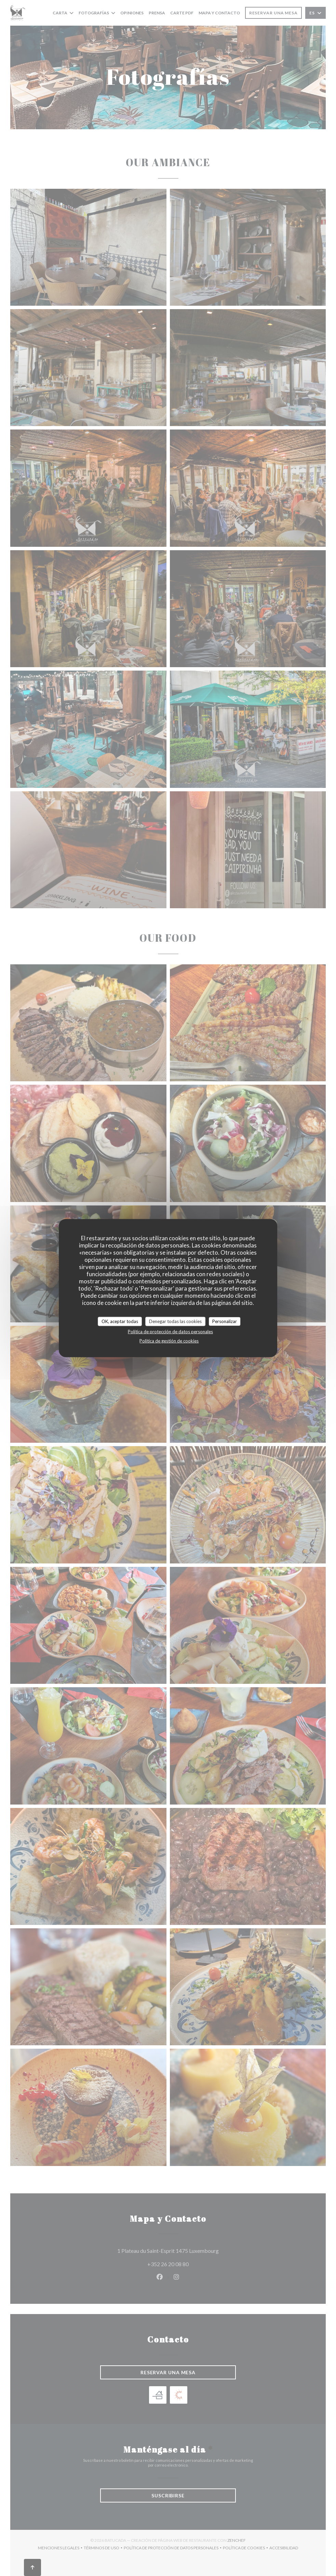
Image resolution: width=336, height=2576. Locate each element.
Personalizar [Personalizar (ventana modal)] (224, 1321)
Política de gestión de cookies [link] (169, 1341)
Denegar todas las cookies (175, 1321)
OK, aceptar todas (120, 1321)
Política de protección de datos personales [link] (170, 1331)
